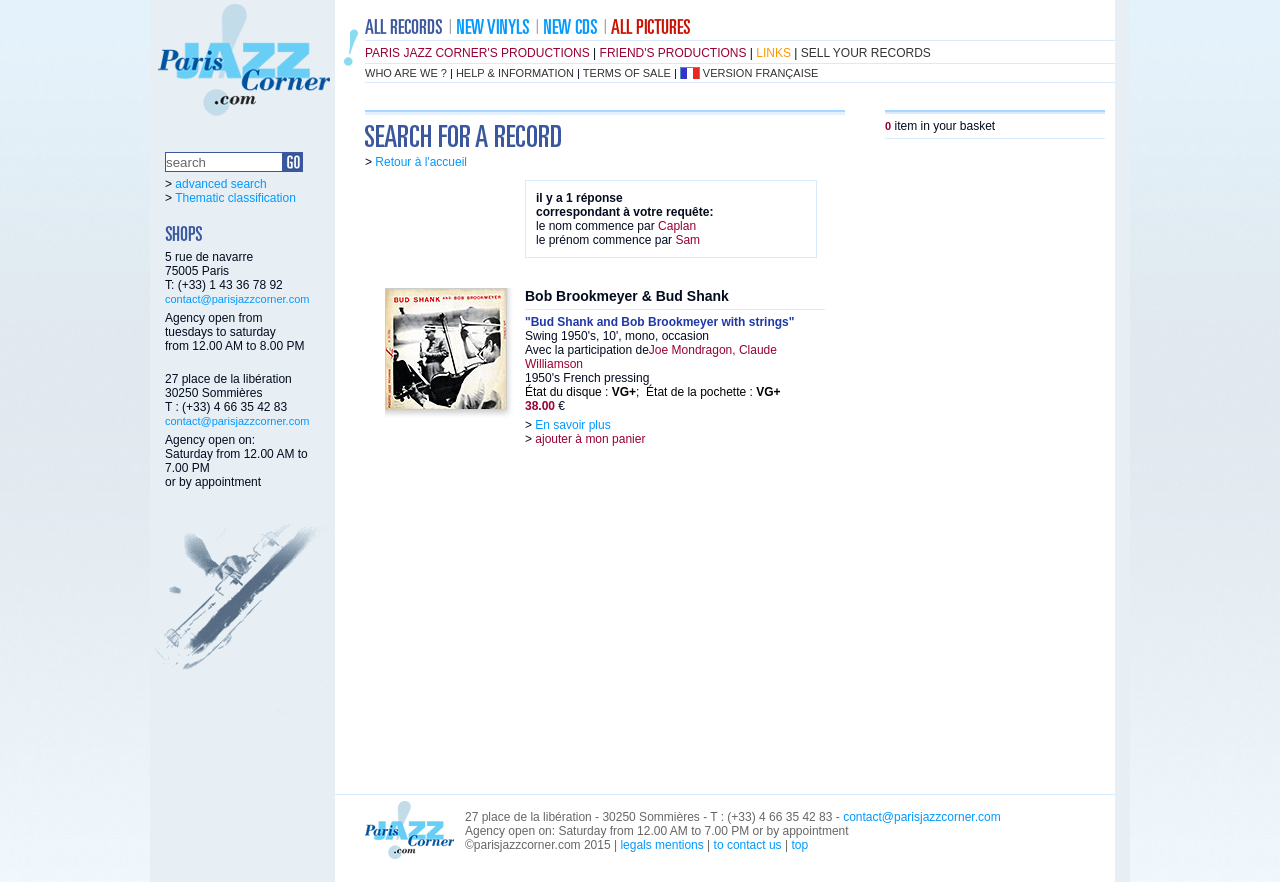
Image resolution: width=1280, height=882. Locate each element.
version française (761, 73)
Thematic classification (235, 198)
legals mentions (661, 845)
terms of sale (627, 73)
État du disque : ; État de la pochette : (653, 392)
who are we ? (406, 73)
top (799, 845)
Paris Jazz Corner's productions (477, 53)
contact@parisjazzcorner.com (237, 299)
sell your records (866, 53)
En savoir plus (572, 425)
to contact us (748, 845)
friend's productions (673, 53)
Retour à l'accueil (421, 162)
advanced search (220, 184)
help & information (515, 73)
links (773, 53)
